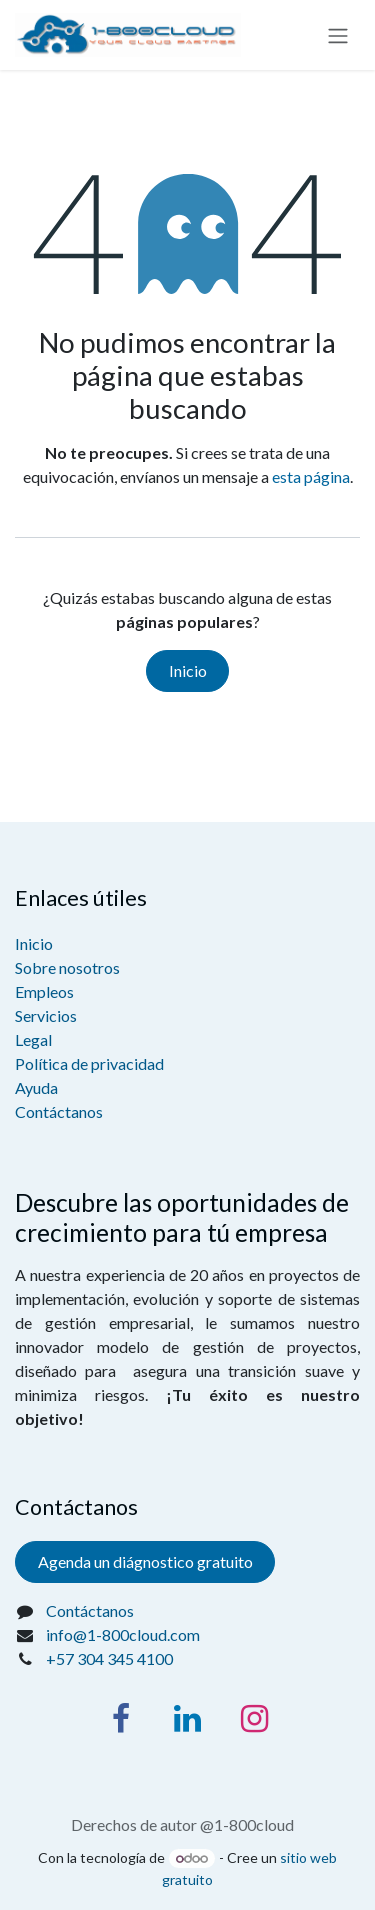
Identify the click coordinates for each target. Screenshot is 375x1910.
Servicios (46, 1015)
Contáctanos (59, 1111)
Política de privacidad (89, 1063)
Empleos (44, 991)
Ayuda (36, 1087)
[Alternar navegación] (338, 35)
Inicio (188, 670)
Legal (33, 1039)
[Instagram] (255, 1719)
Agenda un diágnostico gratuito (145, 1561)
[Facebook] (121, 1719)
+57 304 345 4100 (109, 1658)
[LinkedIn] (188, 1719)
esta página (311, 476)
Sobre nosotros (67, 967)
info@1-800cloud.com (123, 1634)
